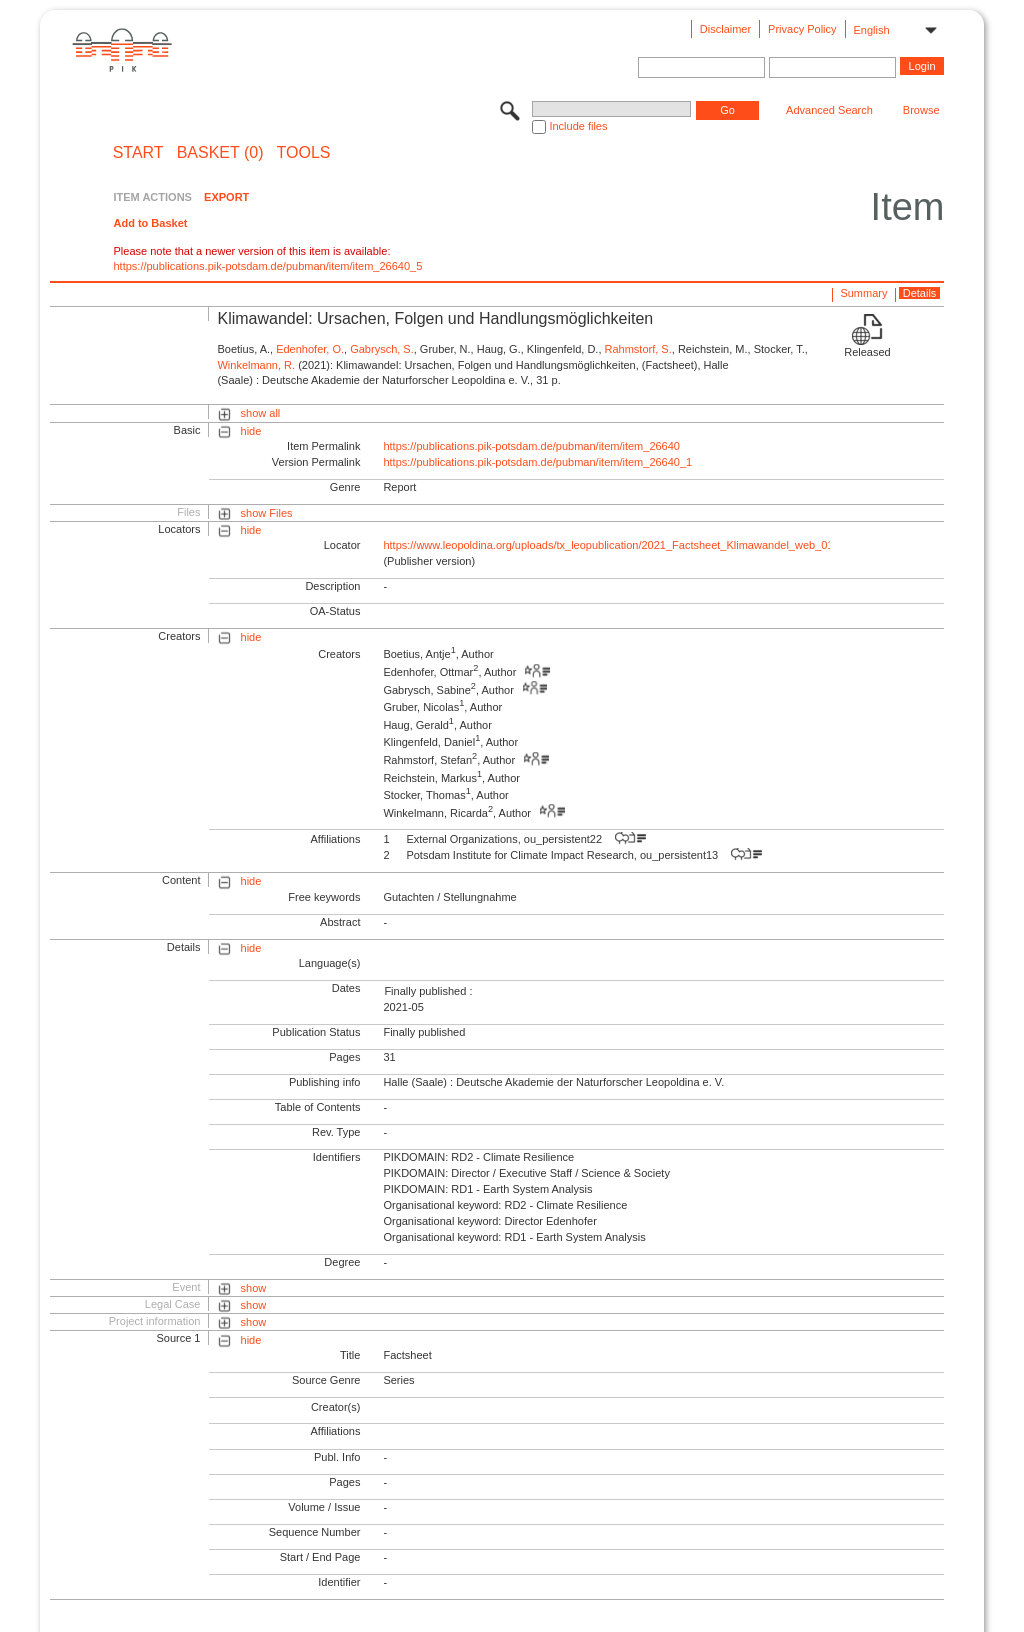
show (254, 1288)
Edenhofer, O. (310, 349)
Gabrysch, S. (382, 349)
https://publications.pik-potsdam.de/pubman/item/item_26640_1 (537, 462)
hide (251, 431)
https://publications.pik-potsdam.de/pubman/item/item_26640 (531, 446)
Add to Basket (150, 223)
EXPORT (226, 197)
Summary (863, 293)
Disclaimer (725, 29)
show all (261, 413)
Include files (578, 126)
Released (867, 352)
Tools (304, 153)
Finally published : (428, 991)
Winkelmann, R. (256, 365)
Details (920, 293)
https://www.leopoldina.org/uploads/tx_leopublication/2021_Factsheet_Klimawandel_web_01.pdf (617, 545)
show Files (267, 513)
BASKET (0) (220, 153)
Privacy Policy (802, 29)
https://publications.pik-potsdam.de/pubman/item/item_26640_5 (267, 266)
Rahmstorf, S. (638, 349)
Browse (921, 110)
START (138, 153)
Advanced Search (829, 110)
